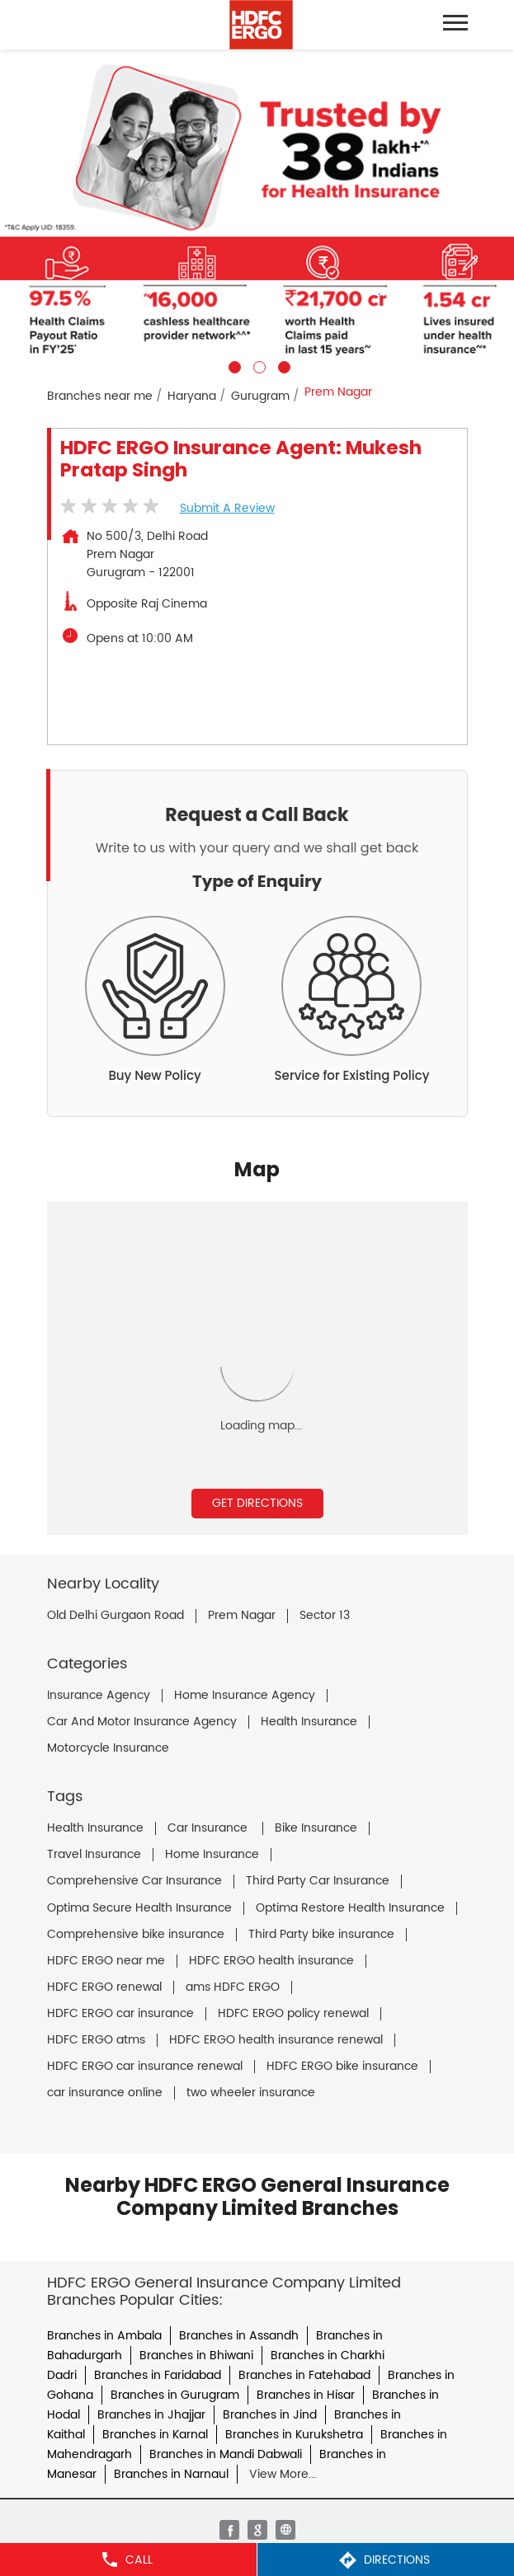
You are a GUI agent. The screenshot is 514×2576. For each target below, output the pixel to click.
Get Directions (257, 1503)
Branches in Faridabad (157, 2375)
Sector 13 (324, 1615)
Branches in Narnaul (171, 2474)
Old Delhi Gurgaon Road (115, 1615)
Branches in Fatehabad (304, 2375)
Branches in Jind (270, 2414)
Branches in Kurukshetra (294, 2434)
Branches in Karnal (155, 2434)
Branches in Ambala (104, 2335)
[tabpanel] (257, 211)
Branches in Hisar (306, 2395)
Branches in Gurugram (175, 2395)
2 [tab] (257, 365)
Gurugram (260, 396)
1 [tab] (233, 365)
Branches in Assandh (239, 2335)
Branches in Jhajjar (151, 2414)
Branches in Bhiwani (196, 2355)
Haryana (191, 396)
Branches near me (100, 396)
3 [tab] (282, 365)
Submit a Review (227, 508)
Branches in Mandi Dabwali (225, 2454)
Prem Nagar (242, 1615)
